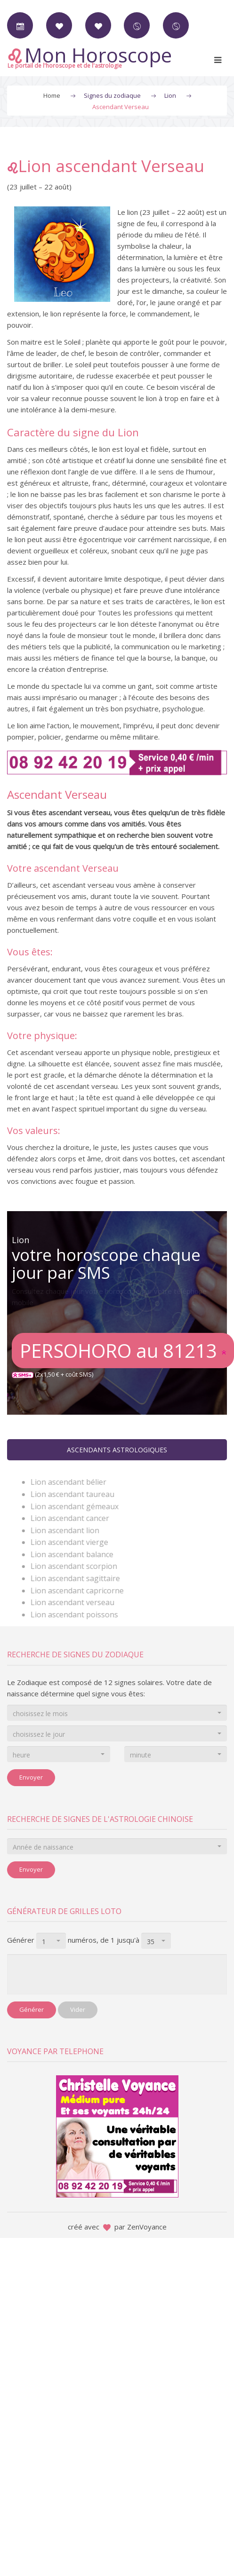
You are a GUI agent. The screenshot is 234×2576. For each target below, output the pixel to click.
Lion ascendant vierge (74, 1542)
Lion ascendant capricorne (82, 1590)
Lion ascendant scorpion (78, 1566)
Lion (170, 95)
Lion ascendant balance (76, 1554)
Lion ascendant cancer (74, 1518)
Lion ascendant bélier (73, 1482)
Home (51, 95)
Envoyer (31, 1777)
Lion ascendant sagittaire (80, 1578)
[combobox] (117, 1713)
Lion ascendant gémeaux (79, 1506)
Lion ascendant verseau (77, 1602)
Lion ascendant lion (69, 1530)
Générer (31, 2009)
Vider (77, 2009)
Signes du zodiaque (112, 95)
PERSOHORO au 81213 (123, 1350)
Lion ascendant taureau (77, 1494)
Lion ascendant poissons (79, 1614)
